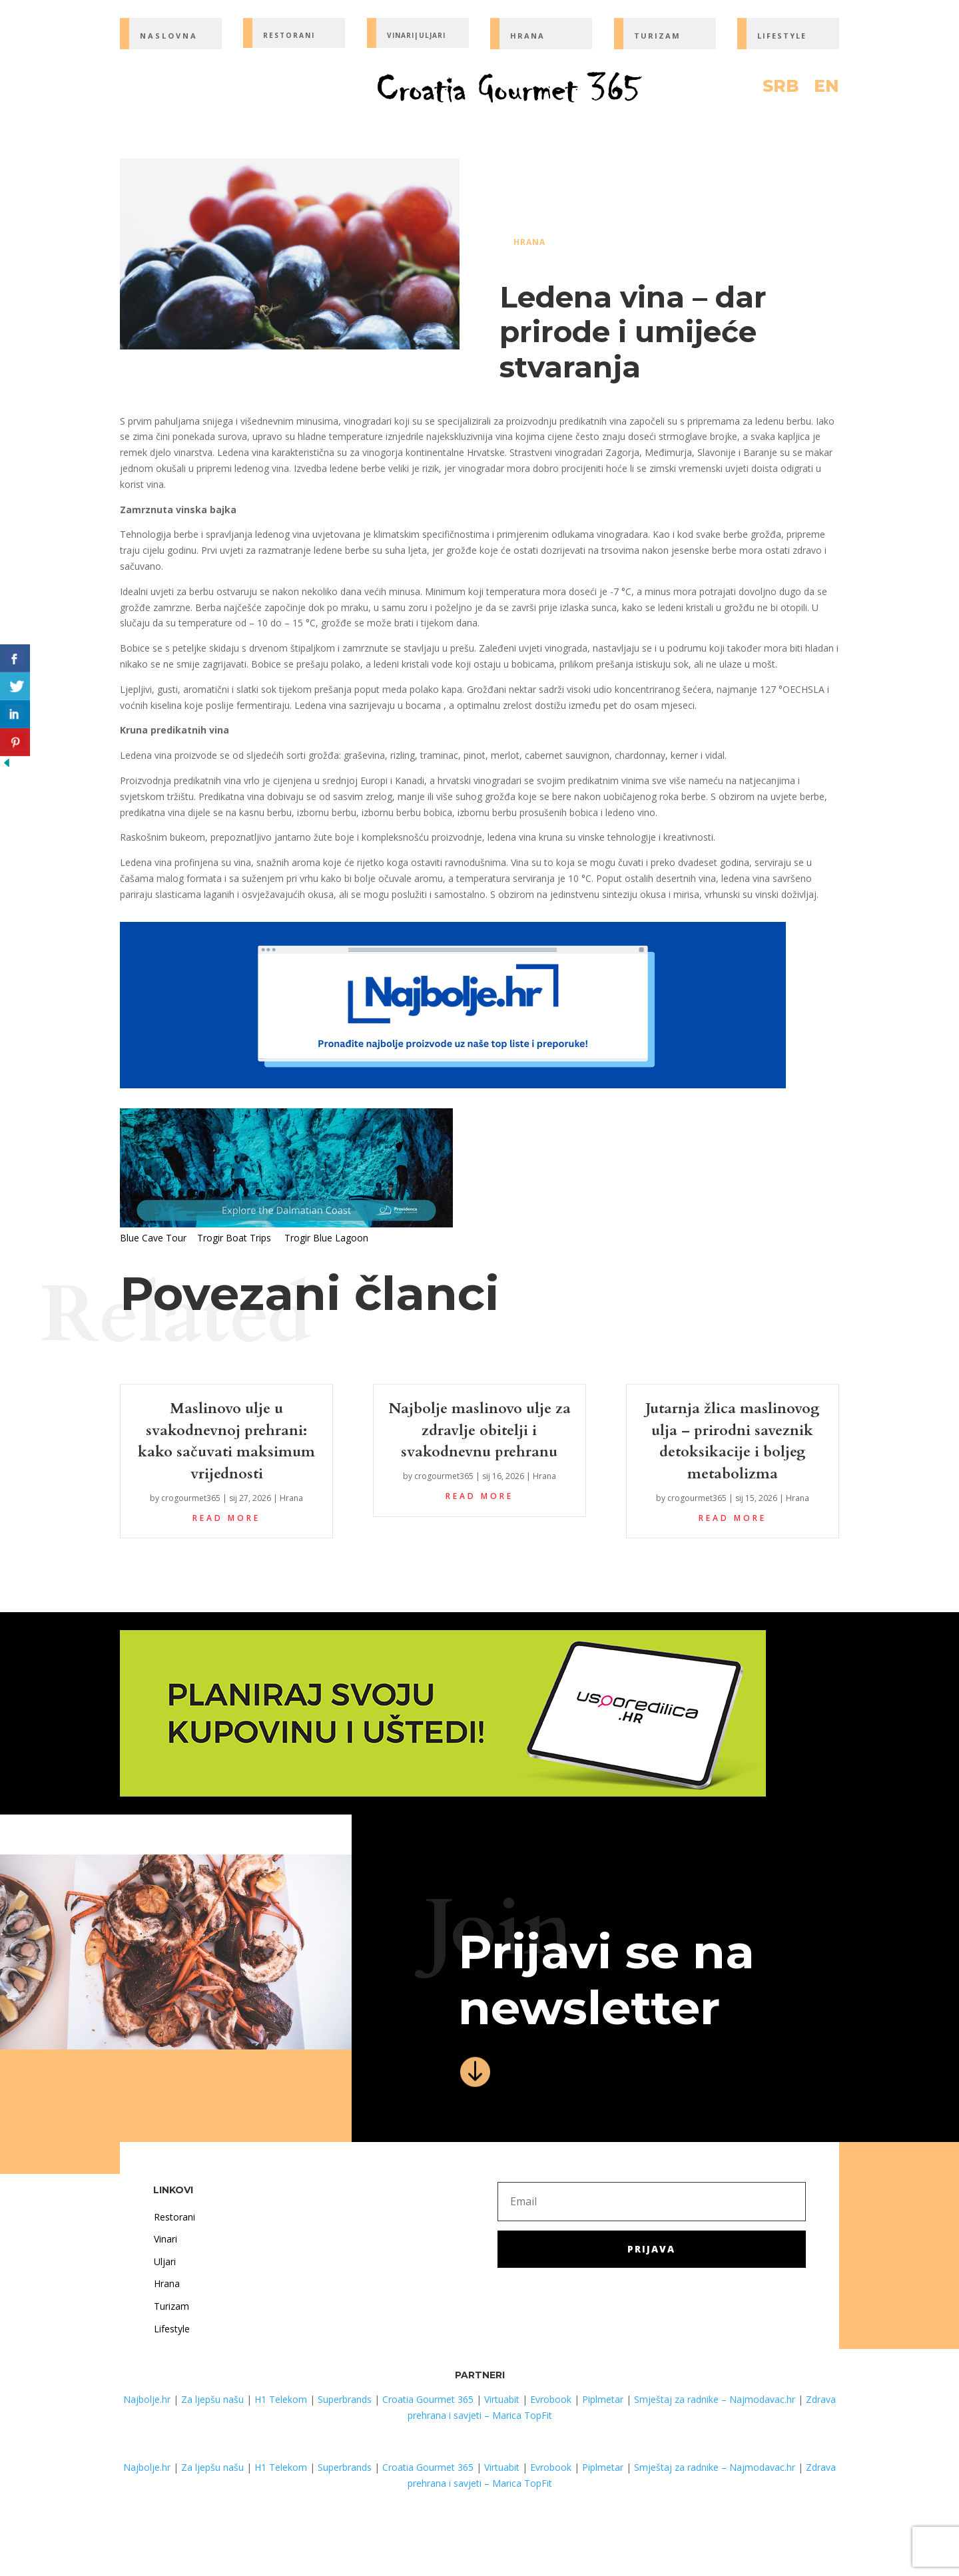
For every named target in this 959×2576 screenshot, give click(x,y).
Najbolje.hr (146, 2399)
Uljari (165, 2261)
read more (226, 1518)
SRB (781, 88)
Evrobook (550, 2399)
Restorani (174, 2217)
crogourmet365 (190, 1498)
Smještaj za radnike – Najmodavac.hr (714, 2399)
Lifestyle (172, 2328)
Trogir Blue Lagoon (326, 1237)
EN (826, 88)
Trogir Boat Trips (234, 1237)
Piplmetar (601, 2399)
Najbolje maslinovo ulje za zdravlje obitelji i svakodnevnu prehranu (479, 1430)
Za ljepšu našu (212, 2399)
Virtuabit (501, 2399)
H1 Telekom (280, 2399)
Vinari (165, 2239)
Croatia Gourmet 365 (428, 2399)
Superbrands (345, 2399)
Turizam (171, 2306)
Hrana (529, 242)
